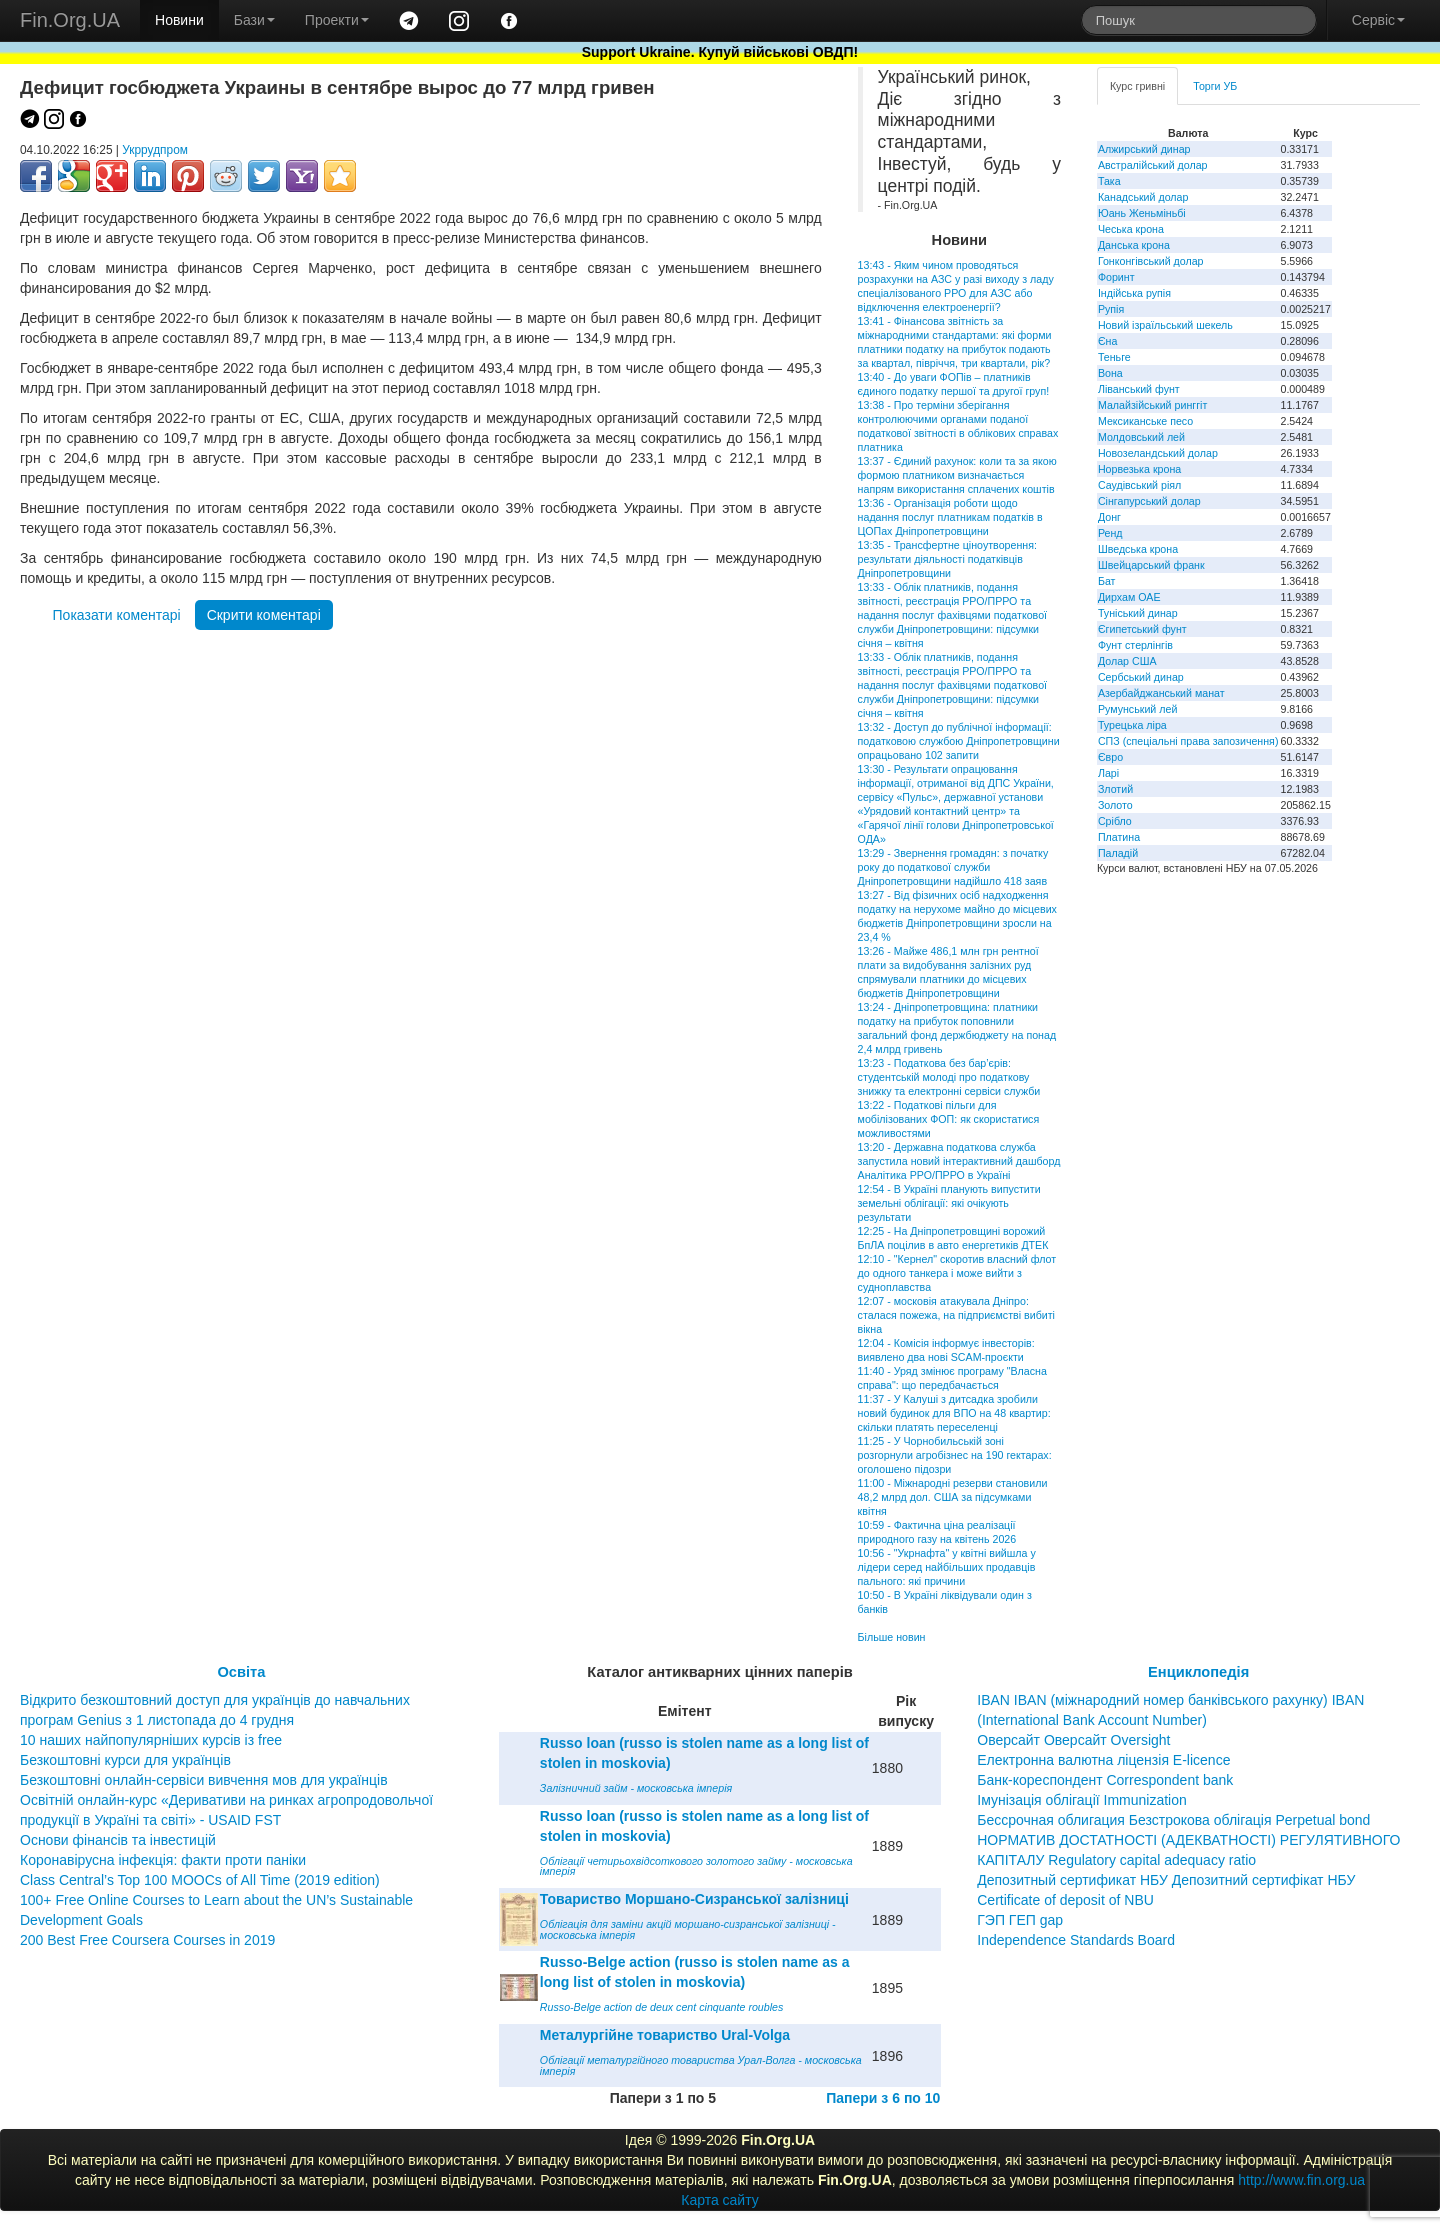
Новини (179, 20)
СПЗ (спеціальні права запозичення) (1188, 741)
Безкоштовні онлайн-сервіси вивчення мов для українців (204, 1780)
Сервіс (1378, 20)
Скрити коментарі (264, 615)
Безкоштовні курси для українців (125, 1760)
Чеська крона (1131, 229)
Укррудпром (155, 150)
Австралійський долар (1153, 165)
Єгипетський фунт (1142, 629)
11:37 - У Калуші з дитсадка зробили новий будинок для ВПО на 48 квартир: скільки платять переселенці (954, 1413)
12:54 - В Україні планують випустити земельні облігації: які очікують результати (949, 1203)
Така (1109, 181)
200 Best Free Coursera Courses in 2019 (147, 1940)
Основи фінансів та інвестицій (118, 1840)
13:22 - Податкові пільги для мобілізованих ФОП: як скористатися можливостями (949, 1119)
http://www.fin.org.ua (1301, 2180)
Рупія (1111, 309)
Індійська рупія (1134, 293)
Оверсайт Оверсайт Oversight (1073, 1740)
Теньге (1114, 357)
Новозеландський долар (1158, 453)
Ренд (1110, 533)
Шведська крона (1138, 549)
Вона (1110, 373)
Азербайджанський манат (1161, 693)
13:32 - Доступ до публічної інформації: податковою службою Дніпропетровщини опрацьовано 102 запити (959, 741)
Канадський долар (1143, 197)
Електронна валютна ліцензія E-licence (1103, 1760)
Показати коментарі (117, 615)
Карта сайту (720, 2200)
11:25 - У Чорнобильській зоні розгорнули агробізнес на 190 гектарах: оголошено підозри (955, 1455)
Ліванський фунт (1139, 389)
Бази (254, 20)
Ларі (1108, 773)
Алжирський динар (1144, 149)
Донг (1109, 517)
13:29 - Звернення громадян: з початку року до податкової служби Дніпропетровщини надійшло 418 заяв (953, 867)
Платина (1119, 837)
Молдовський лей (1141, 437)
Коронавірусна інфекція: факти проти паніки (163, 1860)
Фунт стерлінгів (1135, 645)
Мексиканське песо (1145, 421)
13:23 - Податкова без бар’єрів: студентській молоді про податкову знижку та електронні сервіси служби (949, 1077)
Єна (1107, 341)
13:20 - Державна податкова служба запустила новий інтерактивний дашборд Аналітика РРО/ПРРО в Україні (959, 1161)
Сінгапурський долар (1149, 501)
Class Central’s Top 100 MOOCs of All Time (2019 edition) (200, 1880)
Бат (1107, 581)
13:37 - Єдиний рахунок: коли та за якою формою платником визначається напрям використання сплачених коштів (957, 475)
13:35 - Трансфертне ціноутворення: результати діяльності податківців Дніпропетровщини (947, 559)
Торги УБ (1215, 86)
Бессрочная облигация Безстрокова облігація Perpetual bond (1173, 1820)
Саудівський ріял (1139, 485)
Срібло (1115, 821)
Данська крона (1134, 245)
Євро (1110, 757)
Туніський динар (1138, 613)
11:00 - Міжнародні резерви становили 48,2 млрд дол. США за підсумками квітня (953, 1497)
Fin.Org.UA (70, 20)
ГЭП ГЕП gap (1020, 1920)
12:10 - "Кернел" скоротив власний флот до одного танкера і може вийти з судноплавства (957, 1273)
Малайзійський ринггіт (1152, 405)
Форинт (1116, 277)
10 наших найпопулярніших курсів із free (151, 1740)
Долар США (1127, 661)
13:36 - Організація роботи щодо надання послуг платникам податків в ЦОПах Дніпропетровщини (950, 517)
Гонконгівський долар (1151, 261)
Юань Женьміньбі (1142, 213)
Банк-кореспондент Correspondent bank (1105, 1780)
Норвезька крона (1139, 469)
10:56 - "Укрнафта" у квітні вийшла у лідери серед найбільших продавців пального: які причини (947, 1567)
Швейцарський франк (1151, 565)
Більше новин (892, 1637)
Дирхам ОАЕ (1129, 597)
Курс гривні (1137, 86)
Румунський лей (1137, 709)
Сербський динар (1141, 677)
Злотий (1115, 789)
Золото (1115, 805)
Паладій (1118, 853)
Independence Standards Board (1076, 1940)
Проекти (337, 20)
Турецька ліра (1132, 725)
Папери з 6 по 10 (883, 2098)
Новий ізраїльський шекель (1165, 325)
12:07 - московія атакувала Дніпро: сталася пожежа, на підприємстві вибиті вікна (956, 1315)
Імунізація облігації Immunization (1082, 1800)
